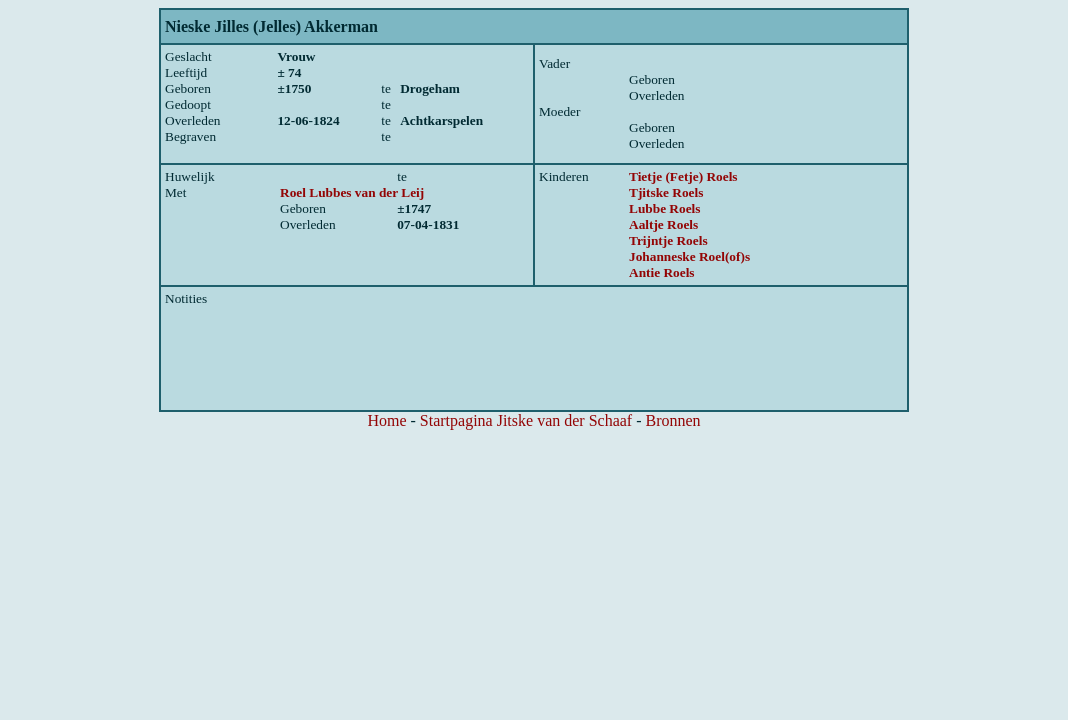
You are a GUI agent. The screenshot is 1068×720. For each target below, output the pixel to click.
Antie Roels (662, 272)
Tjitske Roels (666, 192)
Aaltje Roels (663, 224)
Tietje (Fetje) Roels (683, 176)
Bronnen (673, 420)
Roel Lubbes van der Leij (352, 192)
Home (386, 420)
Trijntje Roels (668, 240)
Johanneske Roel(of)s (689, 256)
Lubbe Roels (664, 208)
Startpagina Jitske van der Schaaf (526, 420)
